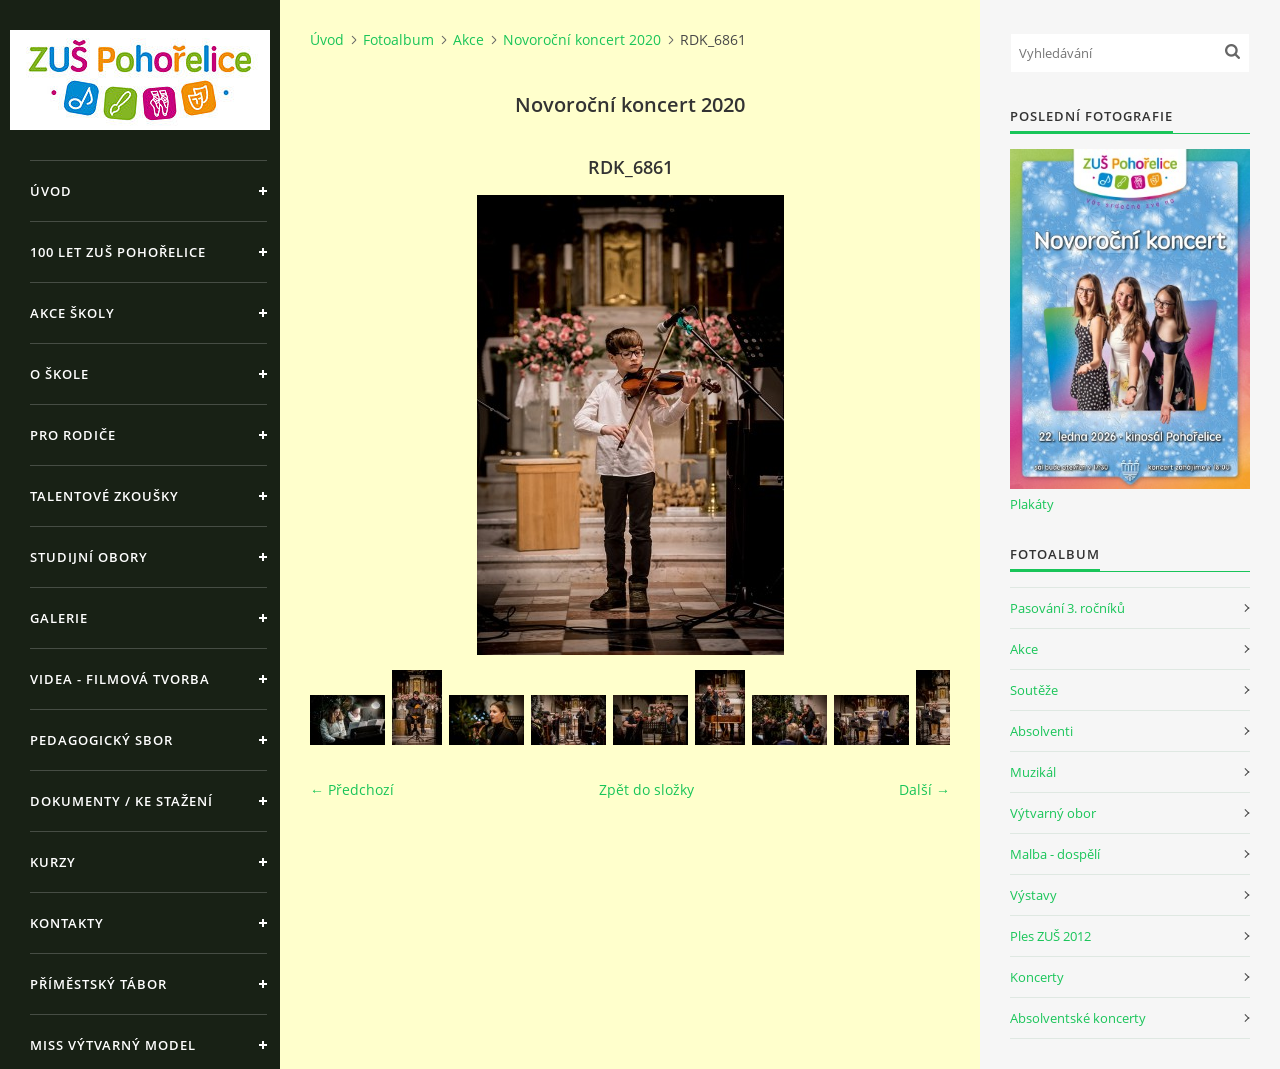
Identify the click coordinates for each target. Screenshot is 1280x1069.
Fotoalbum (398, 39)
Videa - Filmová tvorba (120, 679)
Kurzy (53, 862)
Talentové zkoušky (104, 496)
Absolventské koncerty (1078, 1018)
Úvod (51, 191)
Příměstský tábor (98, 984)
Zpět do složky (646, 789)
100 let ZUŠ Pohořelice (118, 252)
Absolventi (1041, 731)
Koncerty (1037, 977)
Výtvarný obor (1053, 813)
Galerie (59, 618)
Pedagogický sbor (101, 740)
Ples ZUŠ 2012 (1050, 936)
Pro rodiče (73, 435)
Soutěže (1034, 690)
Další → (924, 789)
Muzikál (1033, 772)
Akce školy (72, 313)
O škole (59, 374)
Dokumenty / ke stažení (121, 801)
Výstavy (1033, 895)
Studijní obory (89, 557)
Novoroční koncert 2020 (582, 39)
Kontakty (67, 923)
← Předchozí (352, 789)
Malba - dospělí (1055, 854)
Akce (468, 39)
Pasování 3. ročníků (1067, 608)
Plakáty (1032, 504)
